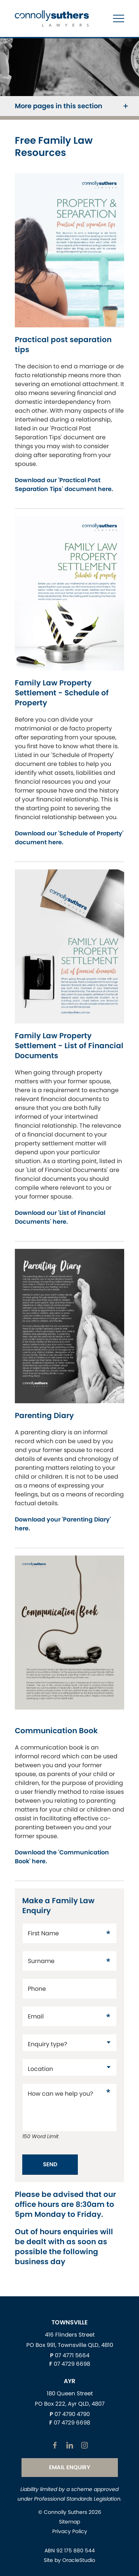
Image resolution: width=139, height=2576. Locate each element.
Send (50, 2164)
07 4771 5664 (72, 2355)
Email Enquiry (69, 2467)
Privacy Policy (69, 2531)
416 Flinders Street (70, 2334)
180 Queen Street (70, 2393)
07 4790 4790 (72, 2414)
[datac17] (69, 2042)
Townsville (70, 2322)
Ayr (69, 2381)
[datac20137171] (69, 2067)
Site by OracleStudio (69, 2560)
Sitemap (69, 2521)
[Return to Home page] (52, 19)
